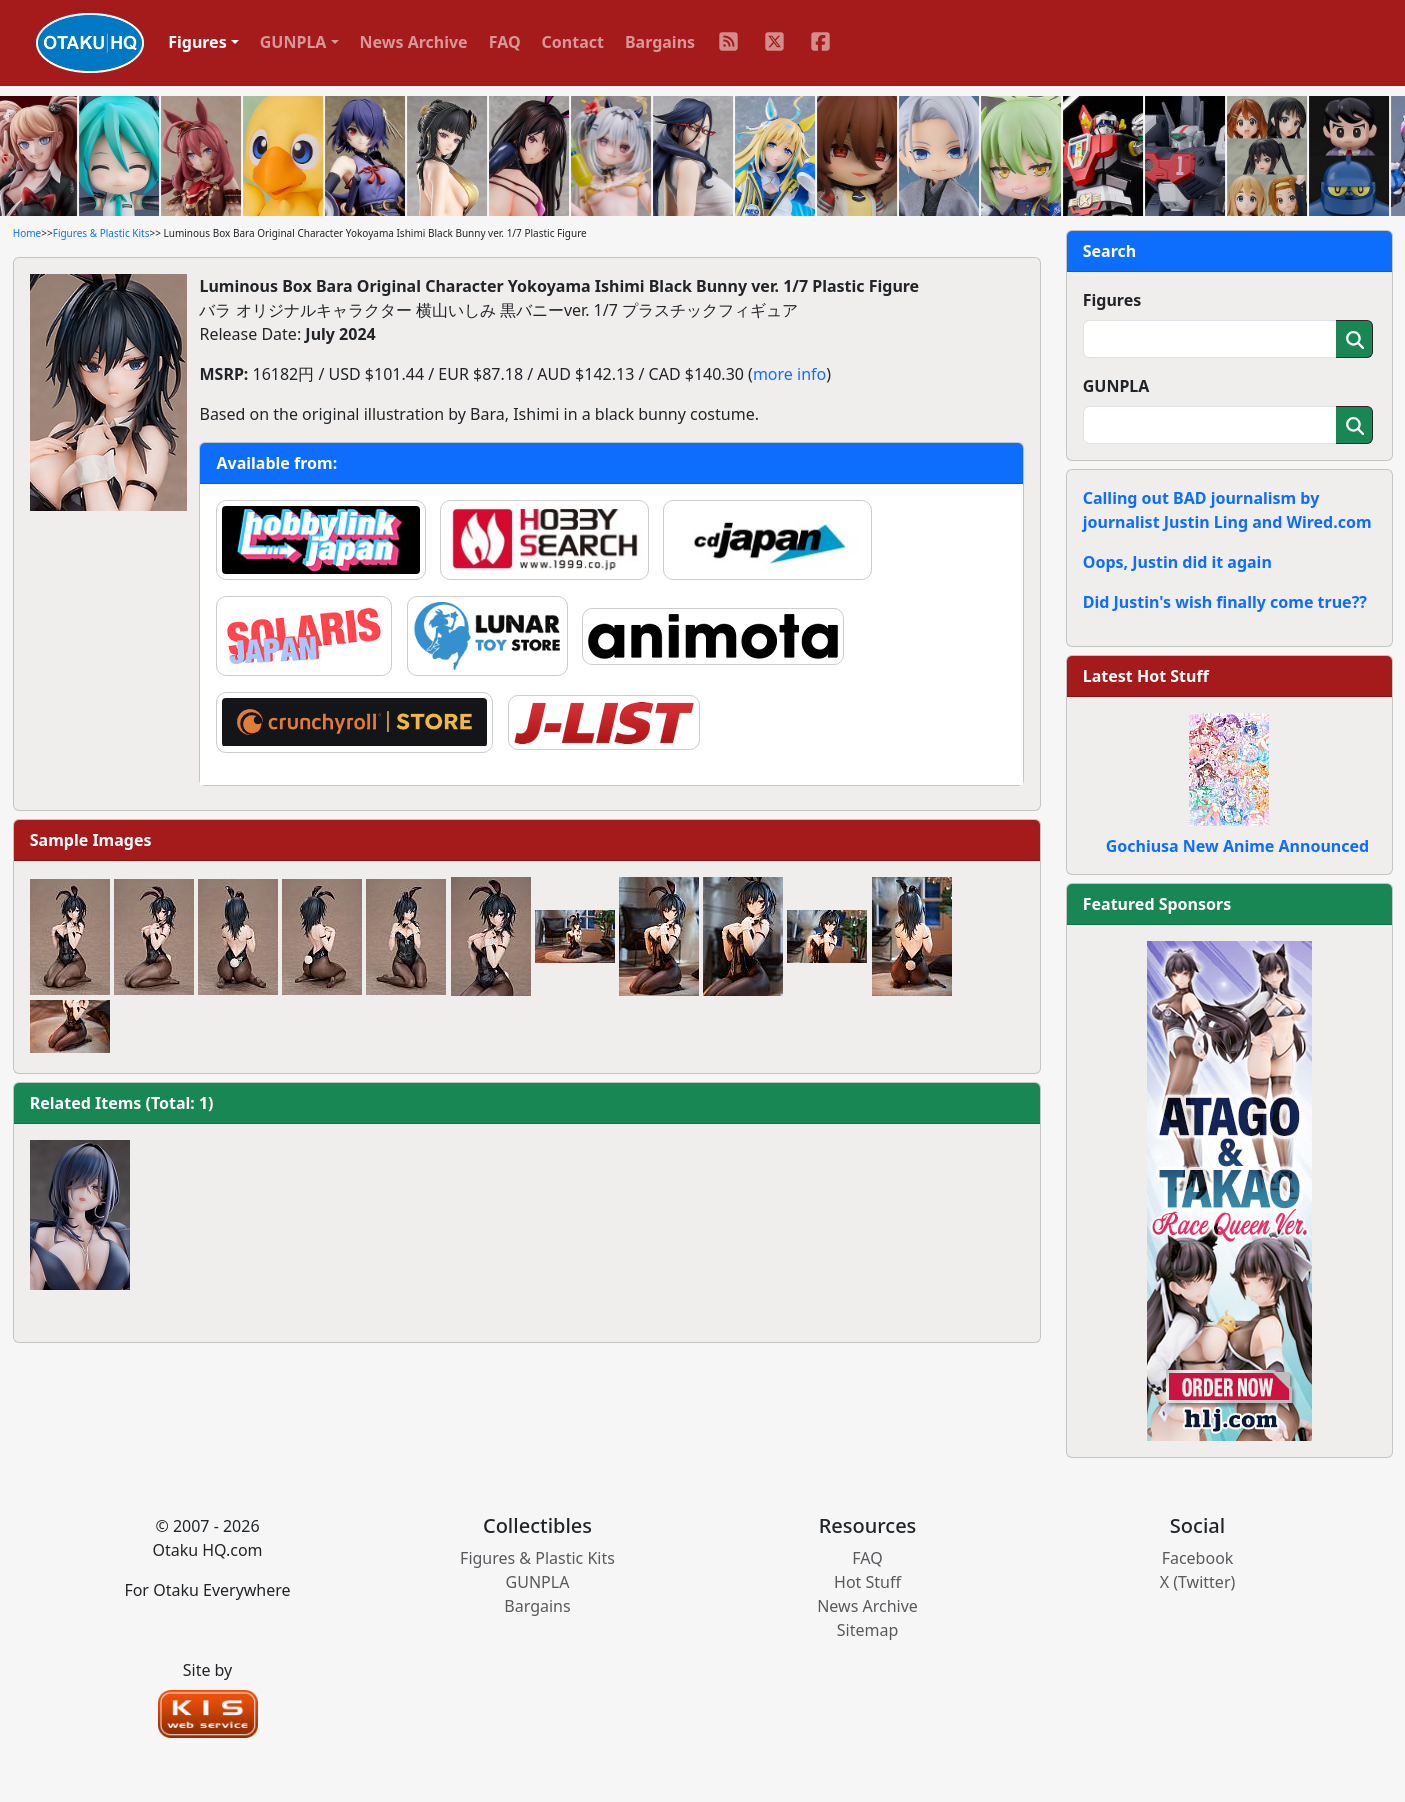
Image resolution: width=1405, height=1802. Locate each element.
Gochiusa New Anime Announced (1237, 846)
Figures (1112, 300)
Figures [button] (197, 42)
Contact (573, 42)
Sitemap (868, 1630)
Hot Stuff (867, 1582)
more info (789, 374)
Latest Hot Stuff (1146, 676)
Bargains (660, 42)
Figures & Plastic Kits (101, 233)
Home (27, 233)
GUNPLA (1116, 386)
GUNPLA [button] (293, 42)
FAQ (505, 42)
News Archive (414, 42)
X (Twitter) (1198, 1582)
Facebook (1198, 1558)
